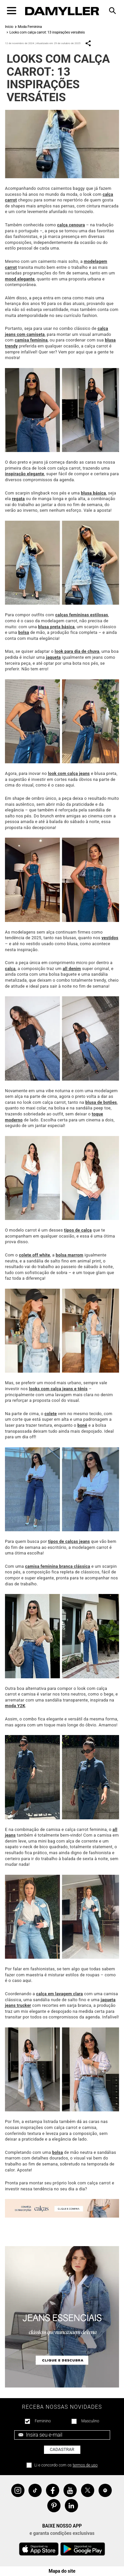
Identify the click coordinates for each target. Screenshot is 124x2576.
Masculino (90, 2421)
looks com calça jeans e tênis (58, 1388)
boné (82, 1425)
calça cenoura (71, 224)
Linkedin (71, 2505)
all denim (71, 968)
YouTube (70, 2490)
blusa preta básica (56, 626)
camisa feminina (31, 340)
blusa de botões (101, 1102)
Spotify (105, 2490)
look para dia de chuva (77, 651)
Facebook (52, 2490)
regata (18, 498)
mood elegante (20, 278)
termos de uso (85, 2465)
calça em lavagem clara (59, 1993)
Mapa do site (62, 2571)
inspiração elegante (24, 473)
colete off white (34, 1254)
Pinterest (54, 2505)
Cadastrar (62, 2449)
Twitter (87, 2490)
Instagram (17, 2490)
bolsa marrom (69, 1254)
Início (9, 27)
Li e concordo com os (66, 2465)
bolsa (23, 632)
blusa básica (93, 493)
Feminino (43, 2421)
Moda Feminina (30, 27)
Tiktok (35, 2490)
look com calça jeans (69, 773)
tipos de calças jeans (69, 1541)
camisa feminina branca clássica (57, 1566)
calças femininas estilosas (81, 614)
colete (51, 1413)
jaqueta (53, 657)
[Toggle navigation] (11, 10)
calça (10, 968)
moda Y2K (15, 1705)
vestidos (110, 937)
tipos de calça (78, 1230)
